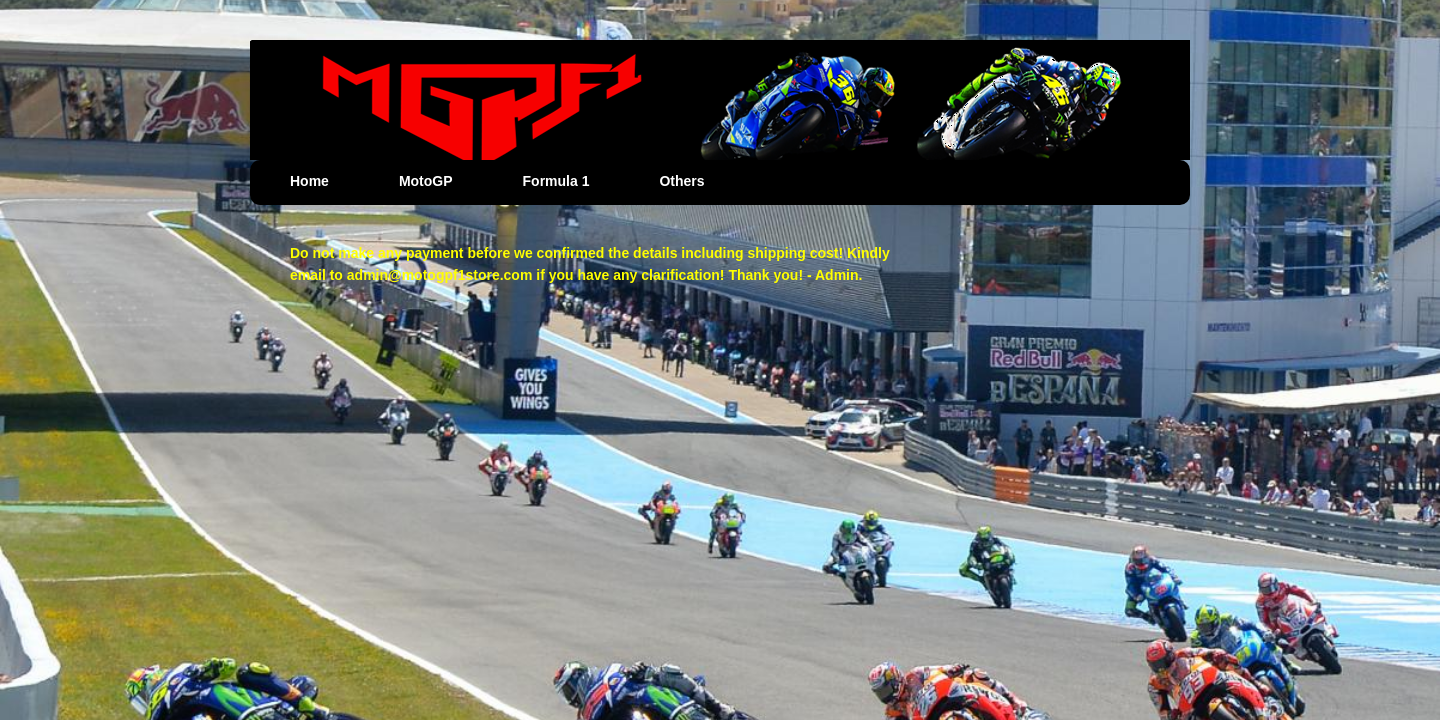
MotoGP (426, 181)
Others (681, 181)
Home (309, 181)
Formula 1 (556, 181)
